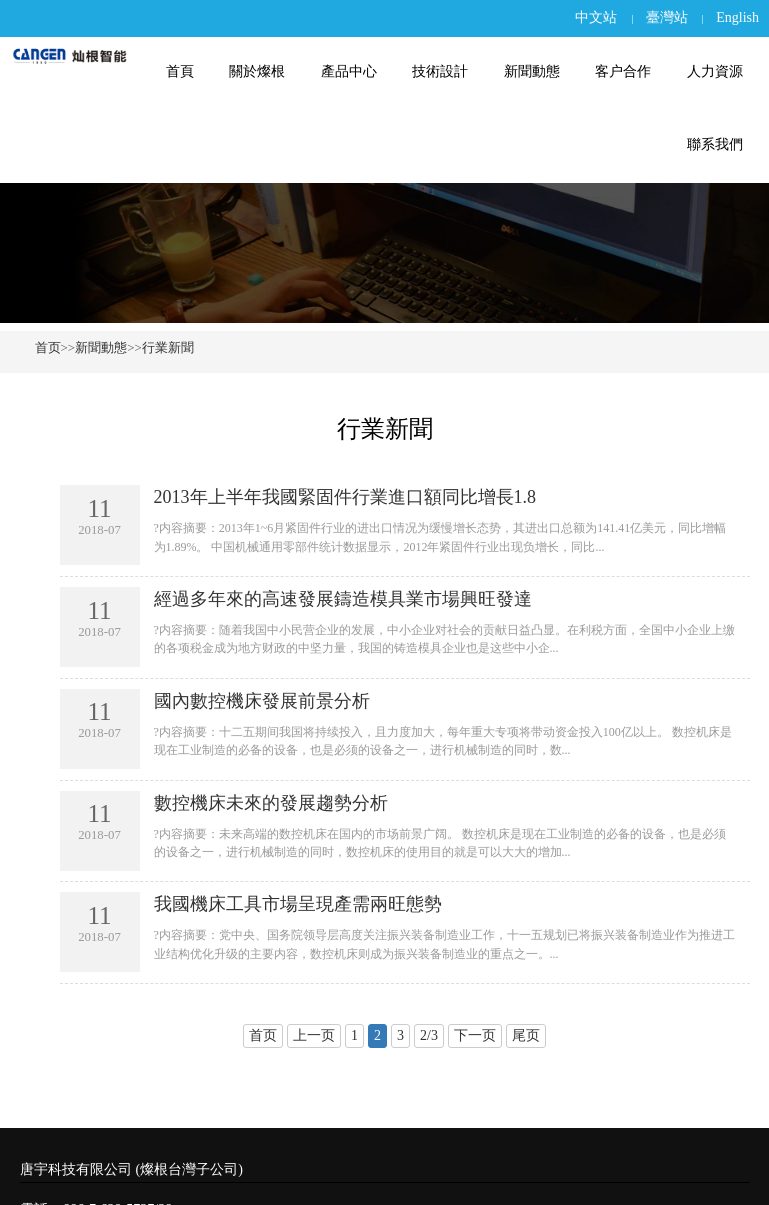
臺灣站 (667, 17)
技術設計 (447, 71)
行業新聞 (168, 347)
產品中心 (357, 71)
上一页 (314, 1035)
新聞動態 (536, 71)
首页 (48, 347)
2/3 (429, 1035)
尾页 (526, 1035)
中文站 (596, 17)
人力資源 (716, 71)
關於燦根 (267, 71)
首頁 (192, 71)
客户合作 (626, 71)
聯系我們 (716, 144)
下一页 (475, 1035)
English (737, 17)
